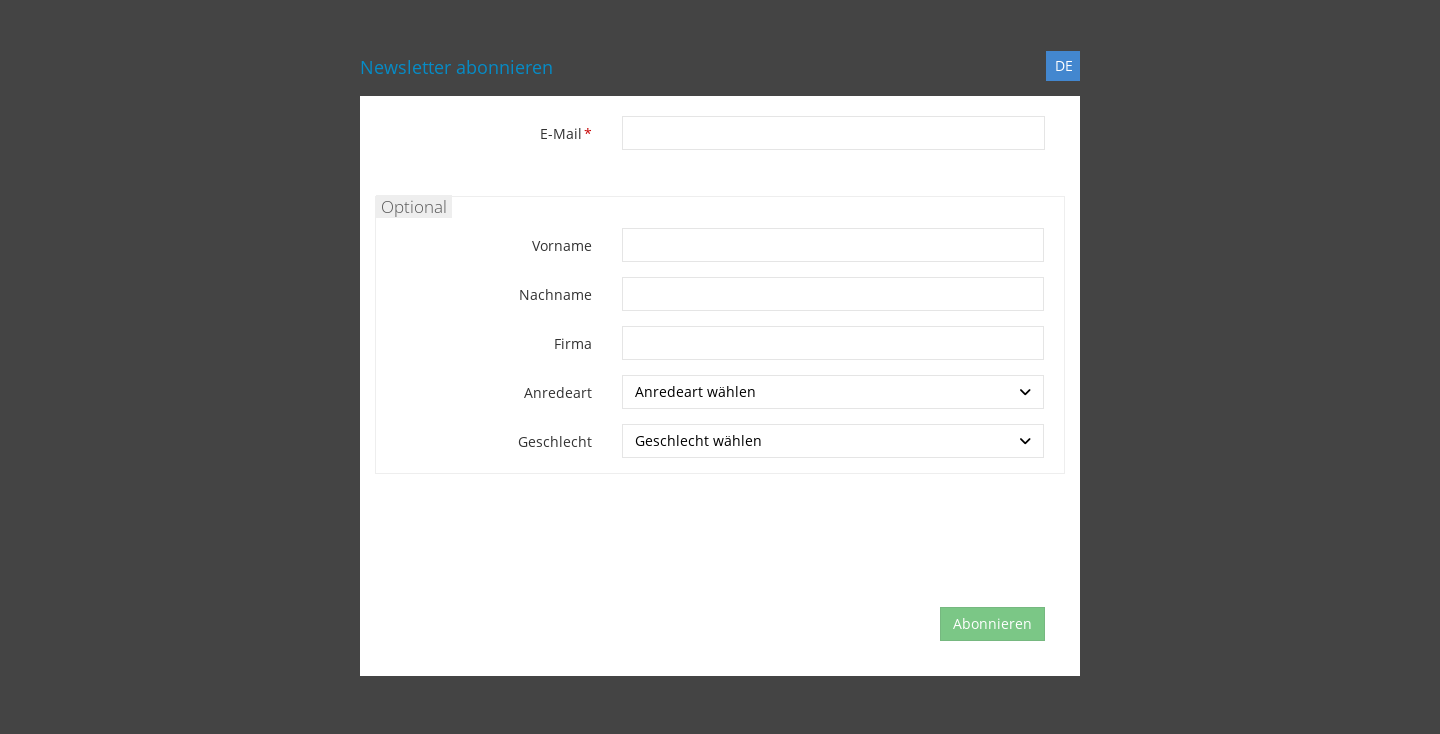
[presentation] (773, 552)
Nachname (555, 294)
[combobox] (833, 392)
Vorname (562, 245)
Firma (573, 343)
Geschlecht (555, 441)
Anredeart (558, 392)
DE (1064, 65)
